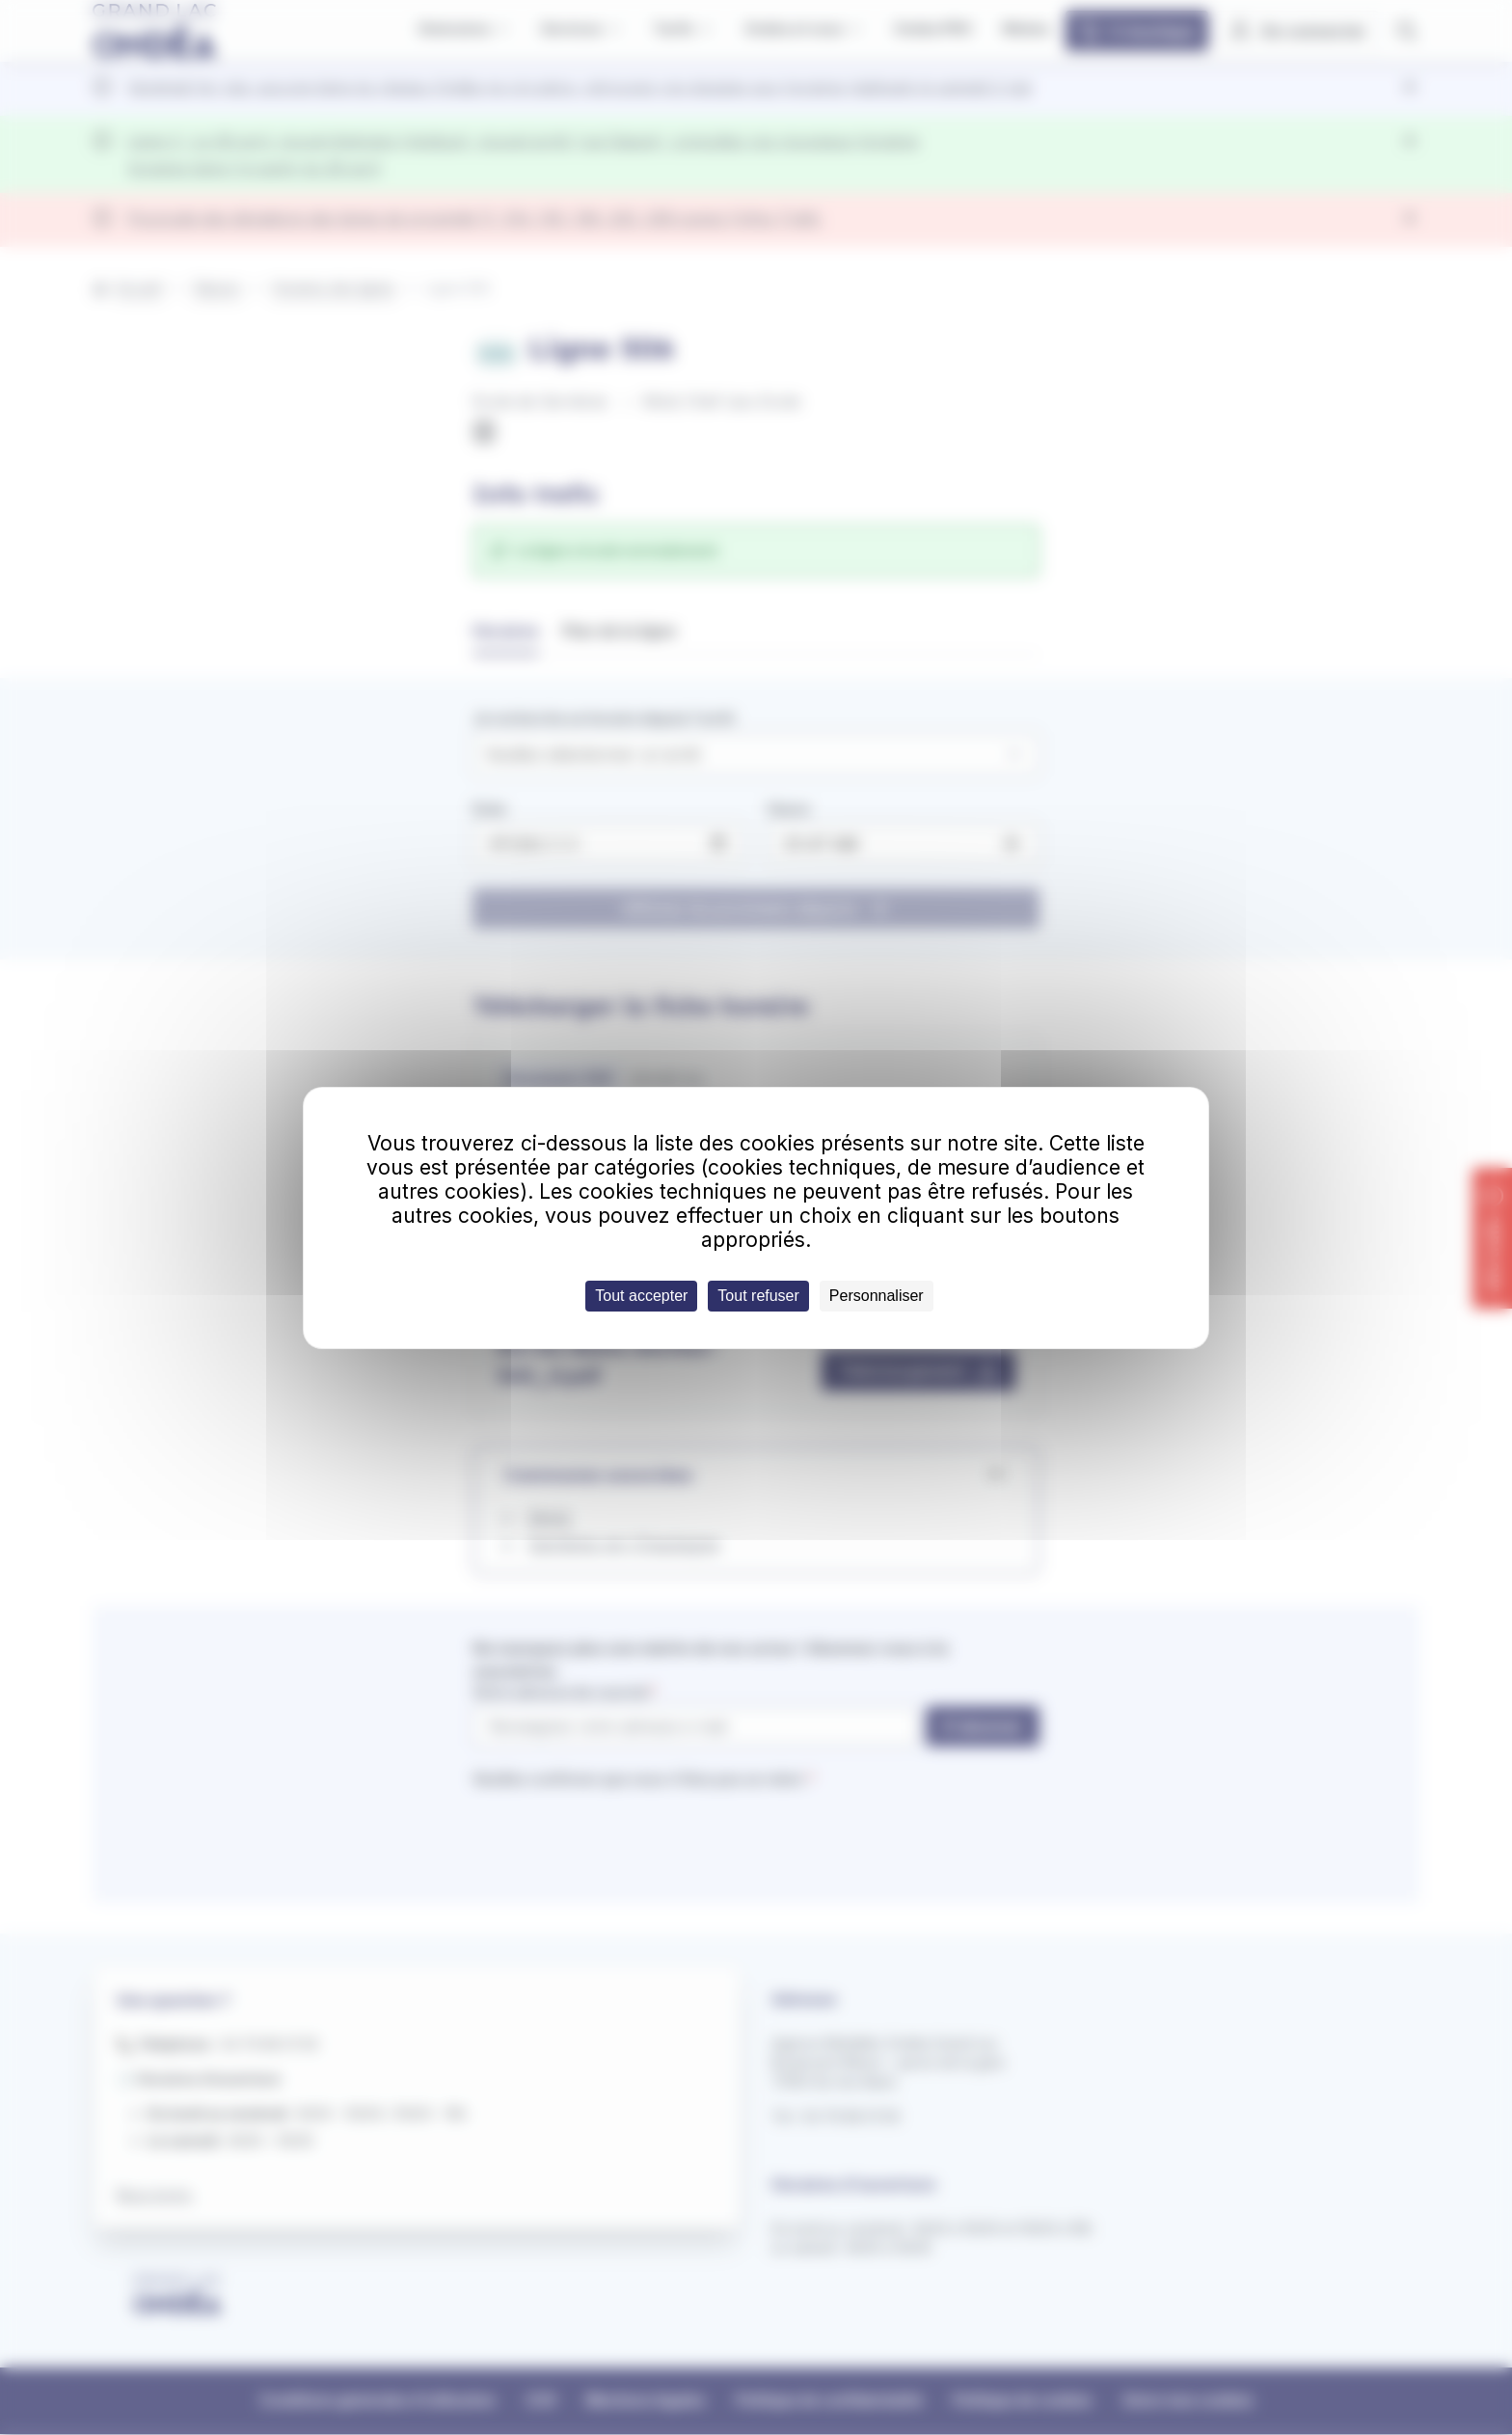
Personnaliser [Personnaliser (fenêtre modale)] (876, 1295)
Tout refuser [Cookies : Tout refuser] (757, 1295)
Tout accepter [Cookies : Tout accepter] (641, 1295)
